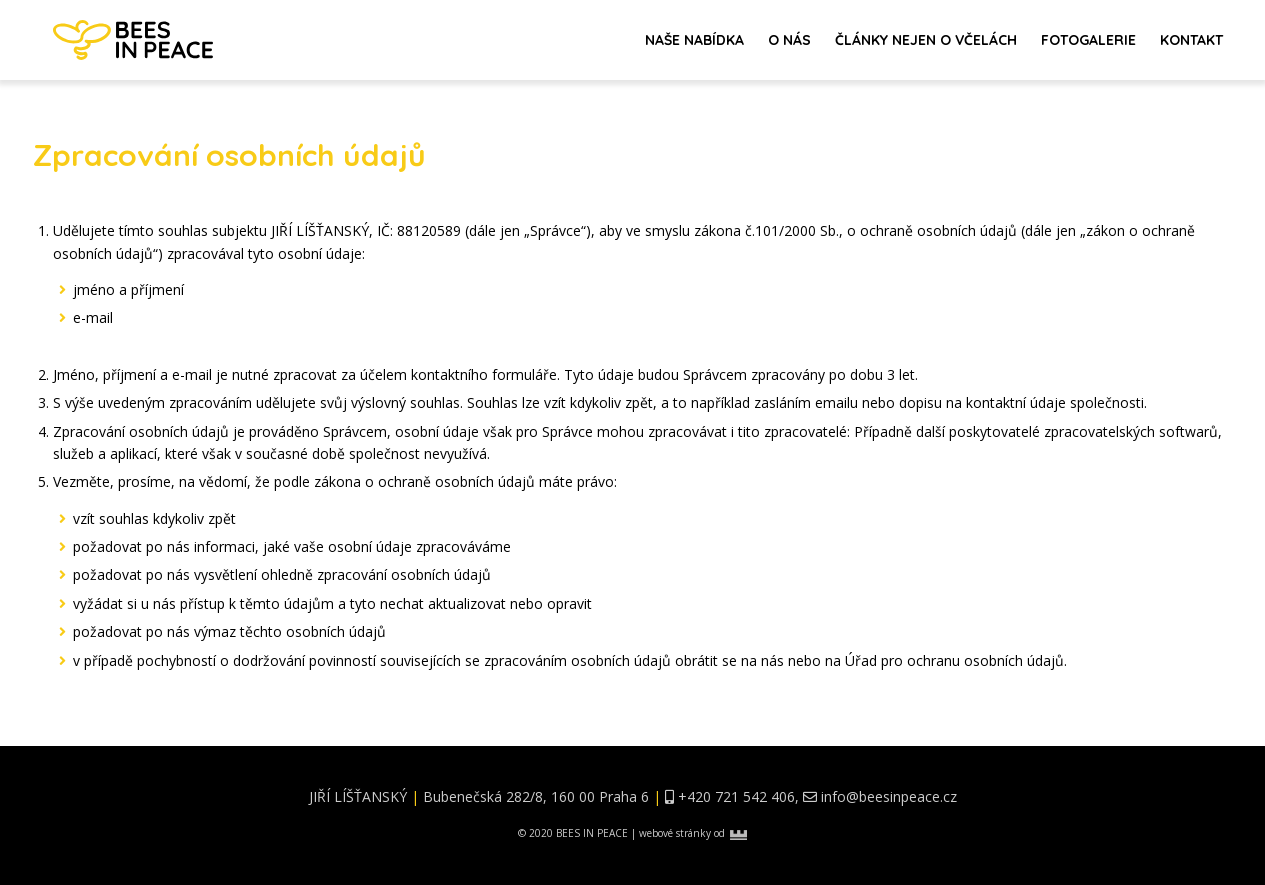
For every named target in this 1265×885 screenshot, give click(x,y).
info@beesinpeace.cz (889, 796)
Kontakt (1191, 40)
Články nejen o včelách (926, 40)
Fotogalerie (1088, 40)
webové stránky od (693, 833)
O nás (789, 40)
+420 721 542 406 (736, 796)
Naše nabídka (694, 40)
